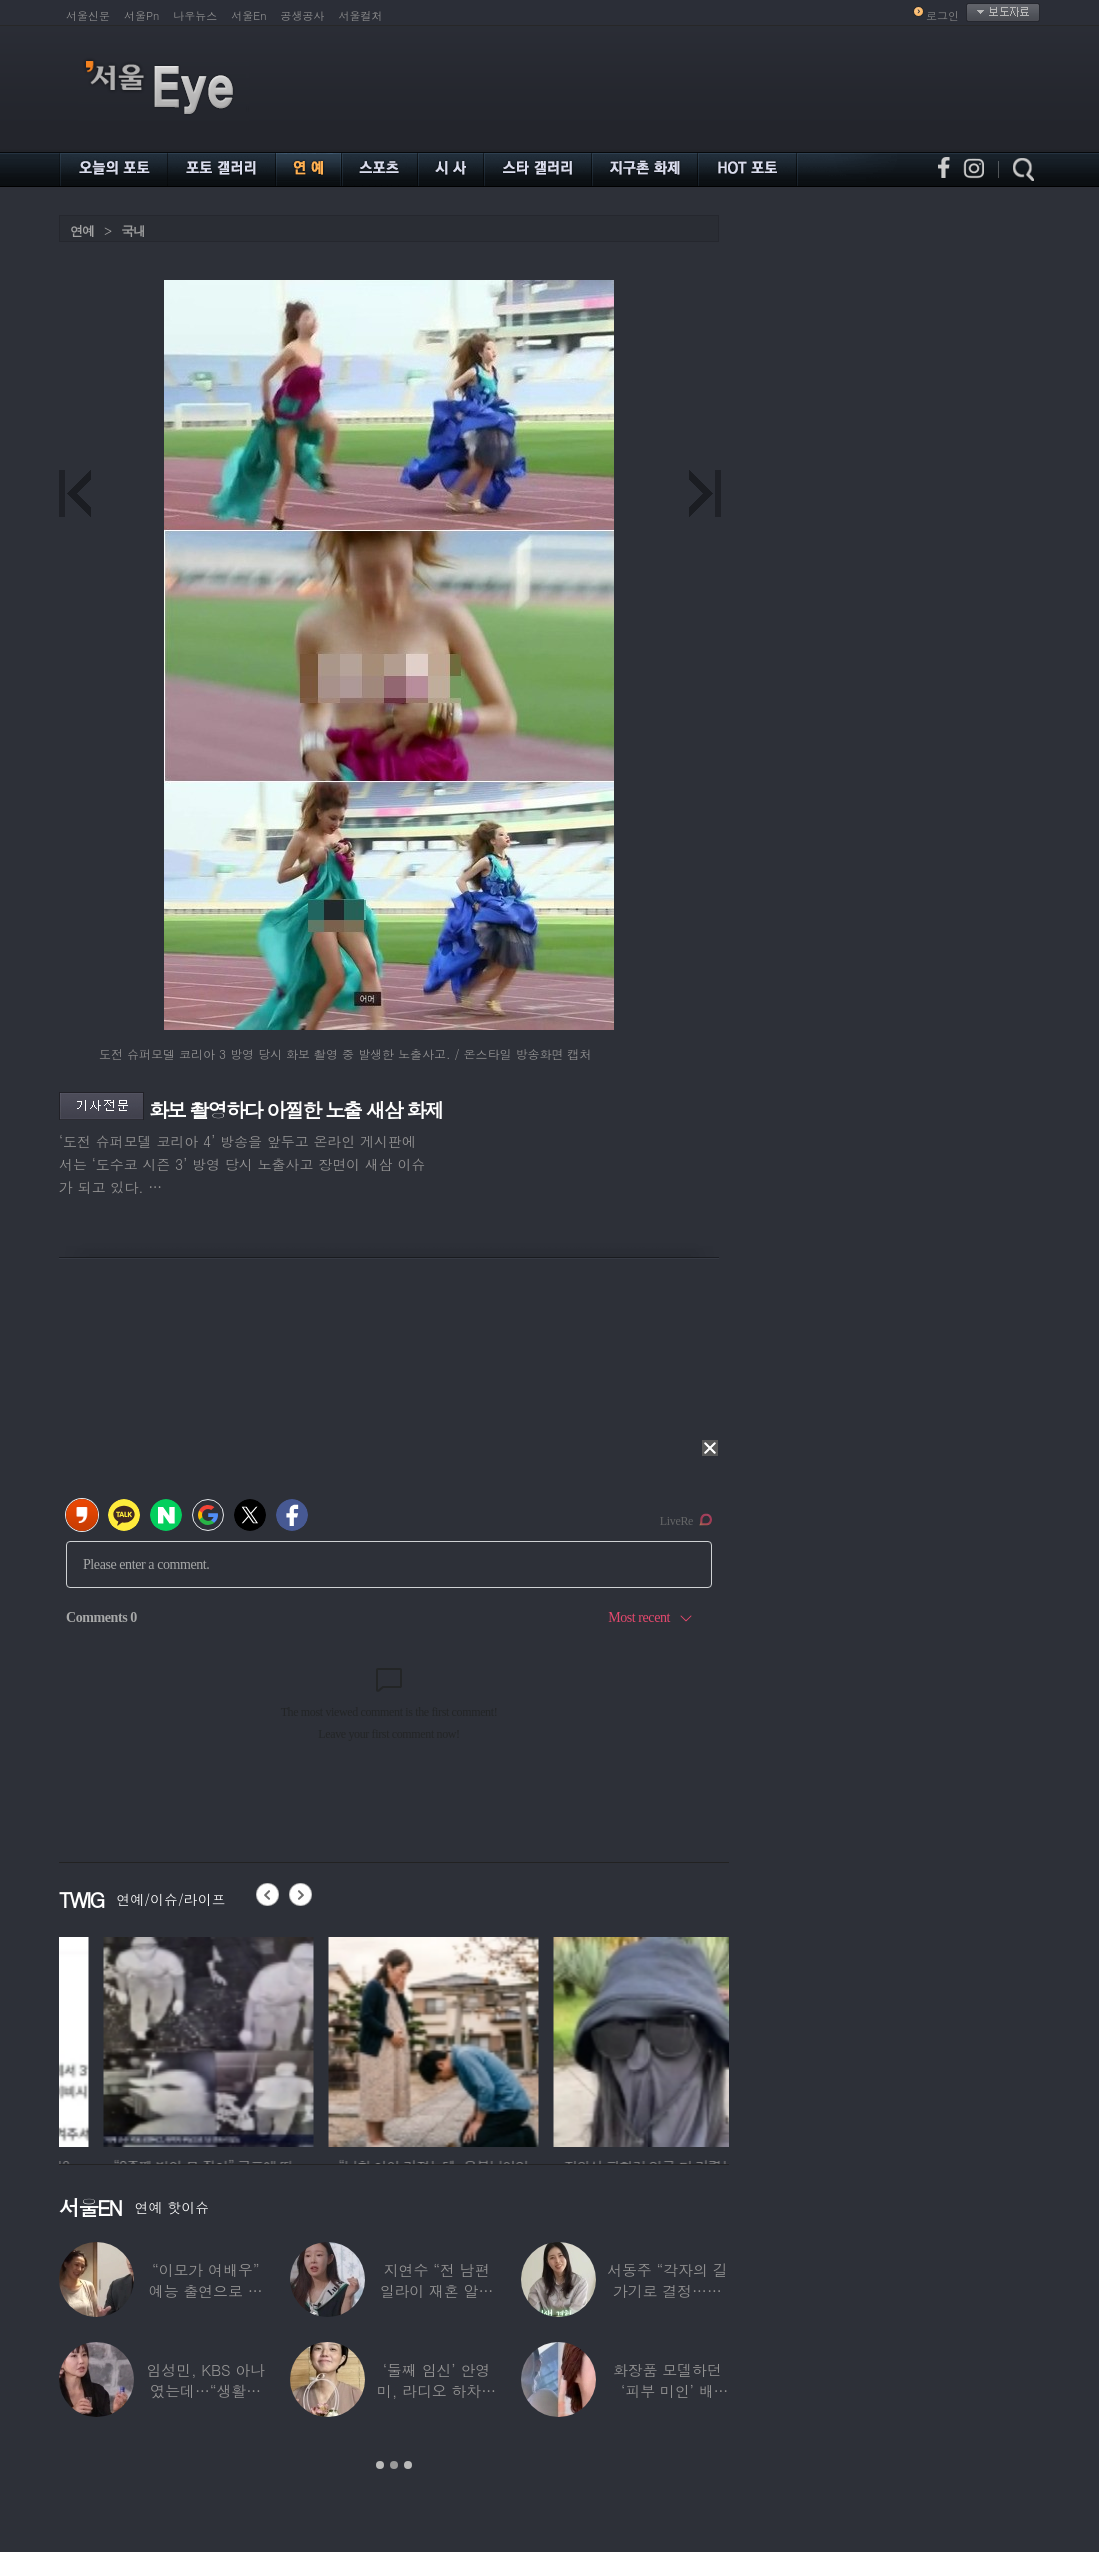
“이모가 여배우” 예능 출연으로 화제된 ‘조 (206, 2290)
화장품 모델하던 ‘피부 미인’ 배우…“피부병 (667, 2390)
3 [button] (408, 2465)
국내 (133, 230)
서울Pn (141, 15)
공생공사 (303, 15)
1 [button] (380, 2465)
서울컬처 (361, 15)
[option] (114, 2039)
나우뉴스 (195, 15)
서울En (248, 15)
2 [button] (394, 2465)
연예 (82, 230)
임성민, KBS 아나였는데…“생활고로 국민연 (205, 2390)
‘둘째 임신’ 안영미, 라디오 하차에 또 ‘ (436, 2390)
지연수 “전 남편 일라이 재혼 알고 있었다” (437, 2290)
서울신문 (88, 15)
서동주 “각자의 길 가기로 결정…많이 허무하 (667, 2290)
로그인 (942, 15)
